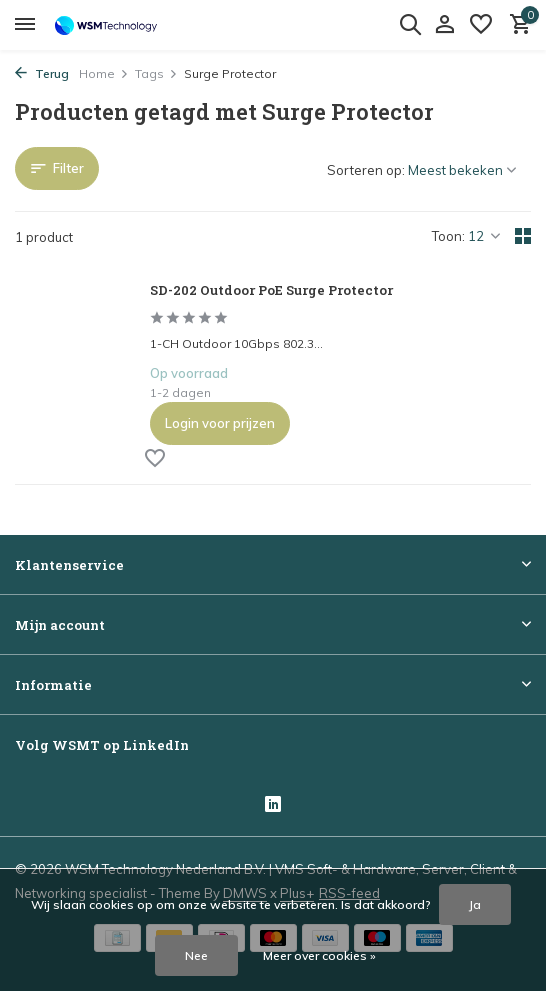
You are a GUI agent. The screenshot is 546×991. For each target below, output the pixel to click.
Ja (475, 904)
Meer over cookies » (319, 955)
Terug (42, 73)
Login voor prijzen (220, 423)
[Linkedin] (273, 805)
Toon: (448, 236)
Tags (156, 73)
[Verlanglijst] (481, 25)
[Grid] (523, 236)
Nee (196, 955)
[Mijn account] (444, 25)
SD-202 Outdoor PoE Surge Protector (271, 290)
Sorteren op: (366, 170)
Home (104, 73)
